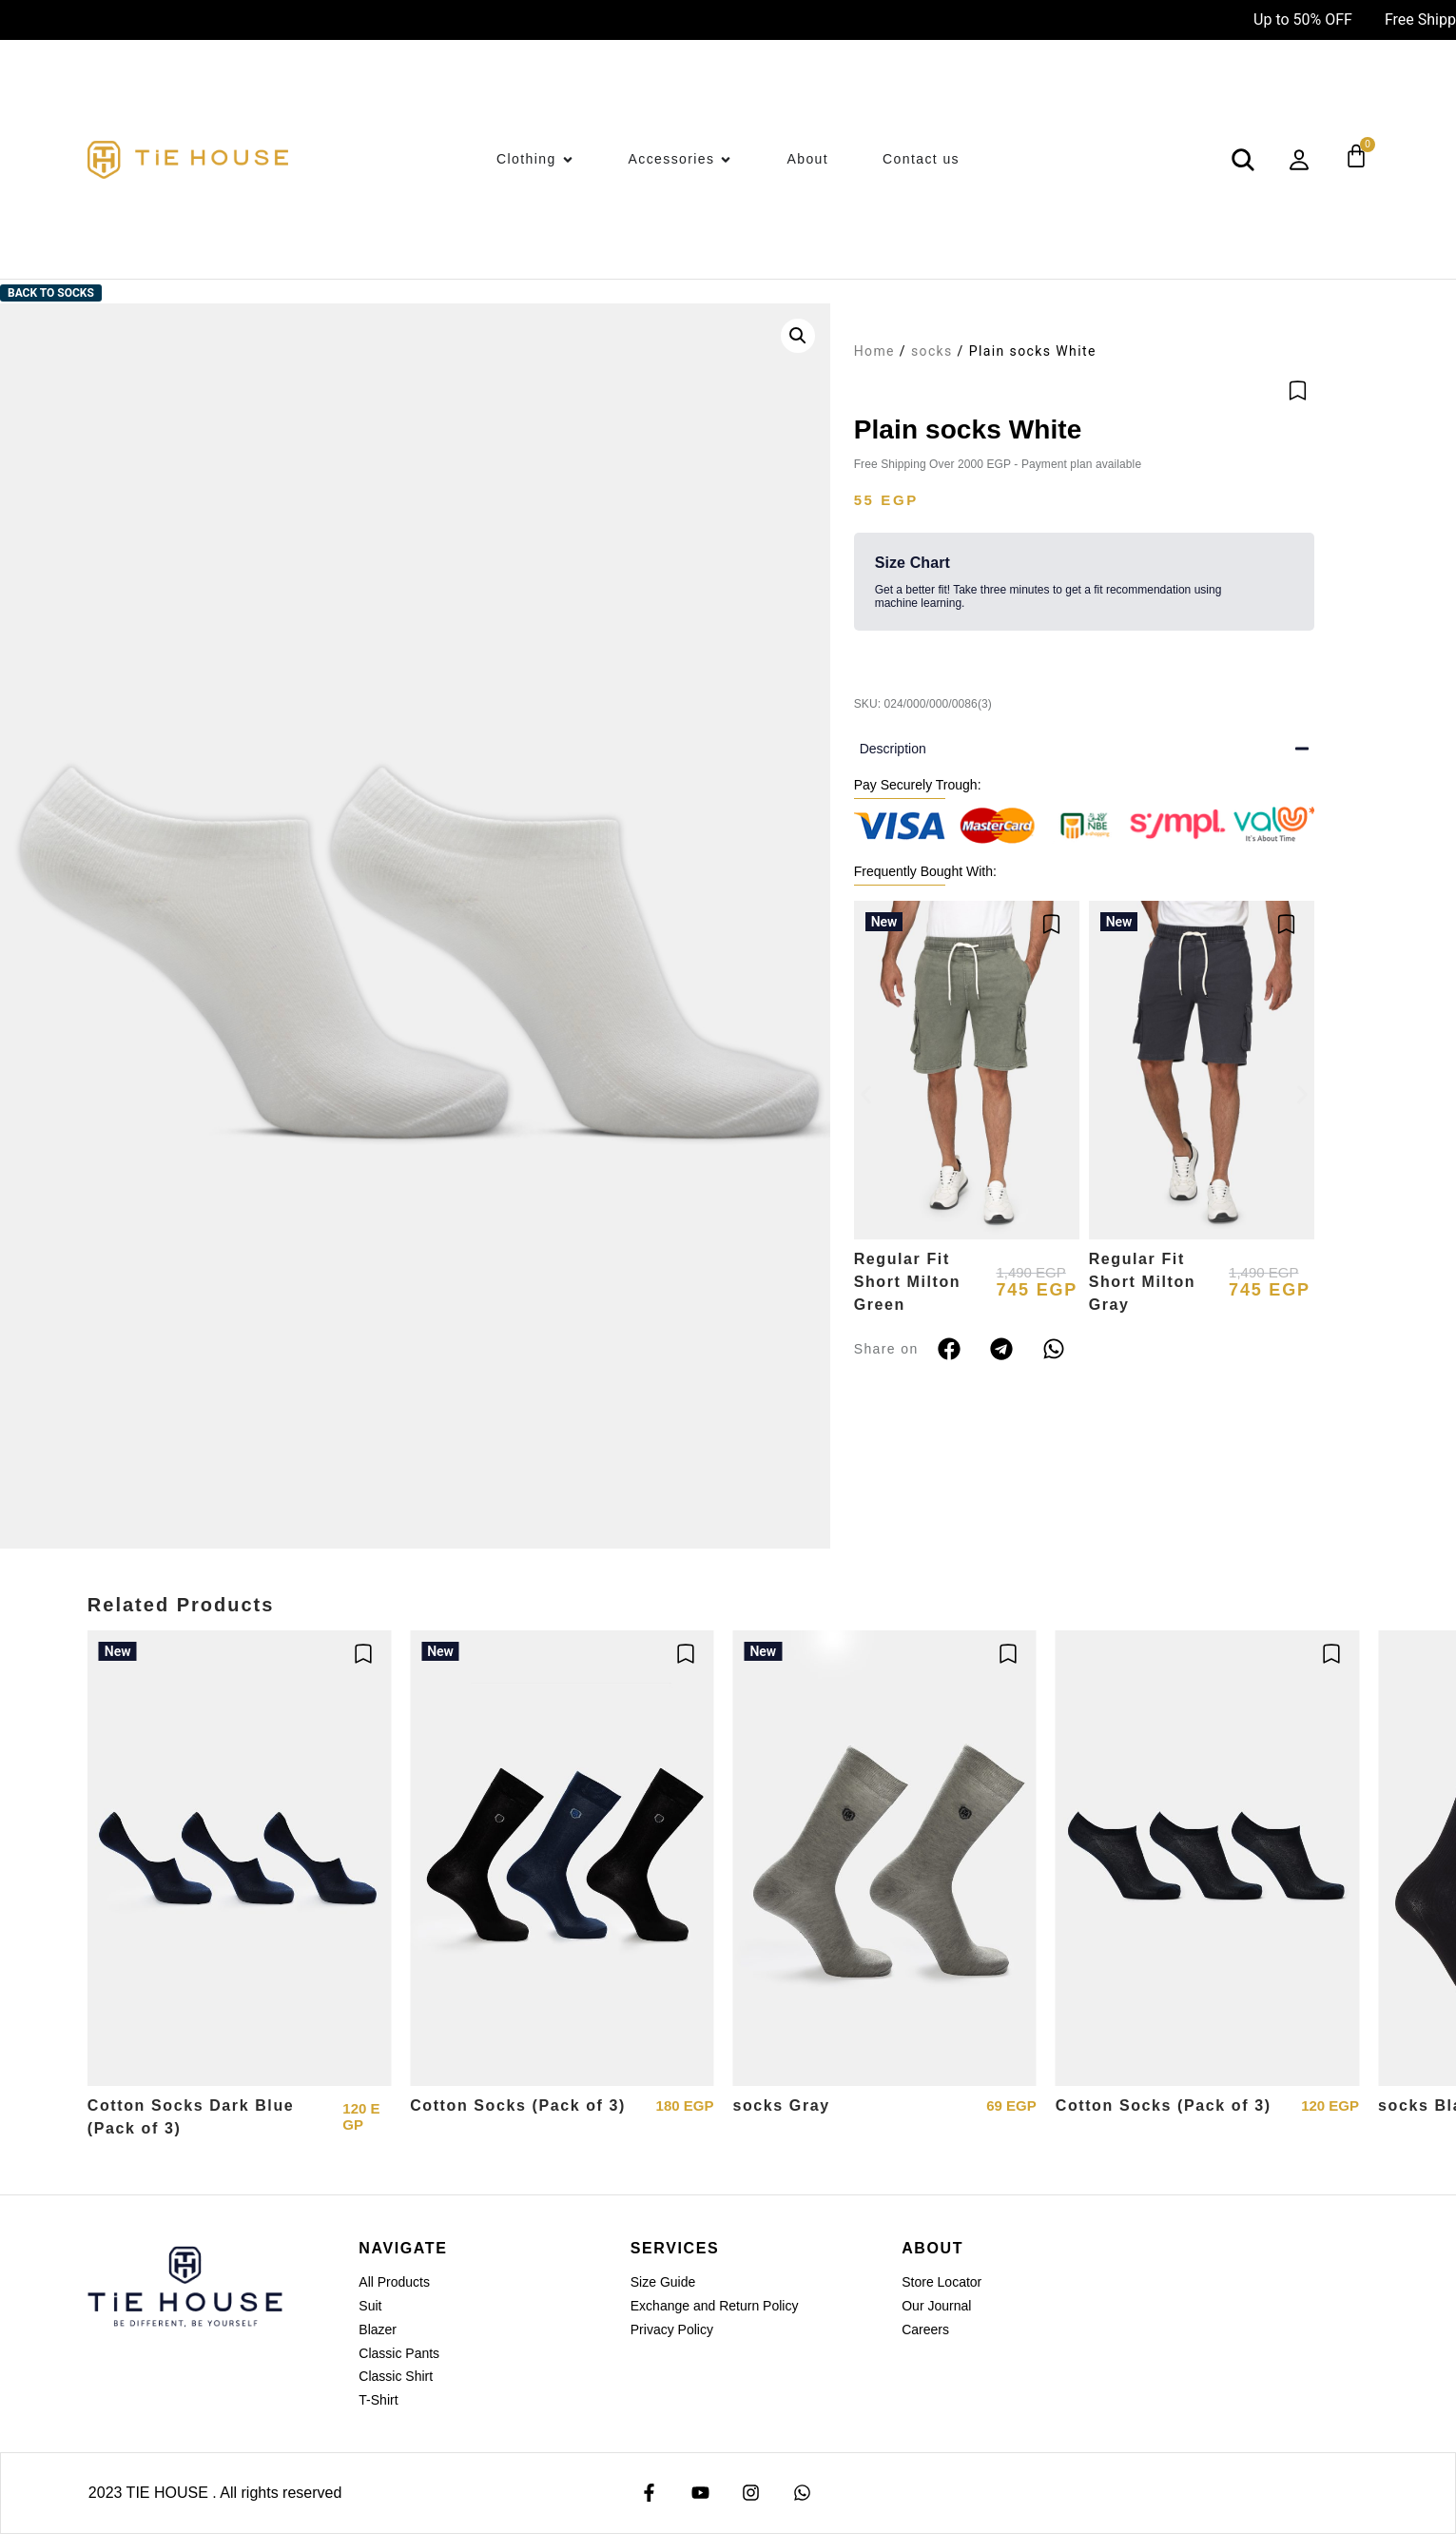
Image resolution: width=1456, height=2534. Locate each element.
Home (874, 351)
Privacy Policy (672, 2329)
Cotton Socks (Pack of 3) (518, 2105)
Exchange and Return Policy (715, 2305)
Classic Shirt (396, 2376)
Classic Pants (399, 2353)
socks (932, 351)
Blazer (378, 2329)
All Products (394, 2282)
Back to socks (51, 293)
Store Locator (941, 2282)
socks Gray (780, 2105)
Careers (925, 2329)
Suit (370, 2305)
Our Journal (936, 2305)
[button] (798, 336)
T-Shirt (378, 2399)
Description (893, 748)
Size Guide (663, 2282)
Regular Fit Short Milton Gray (1142, 1282)
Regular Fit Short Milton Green (907, 1282)
